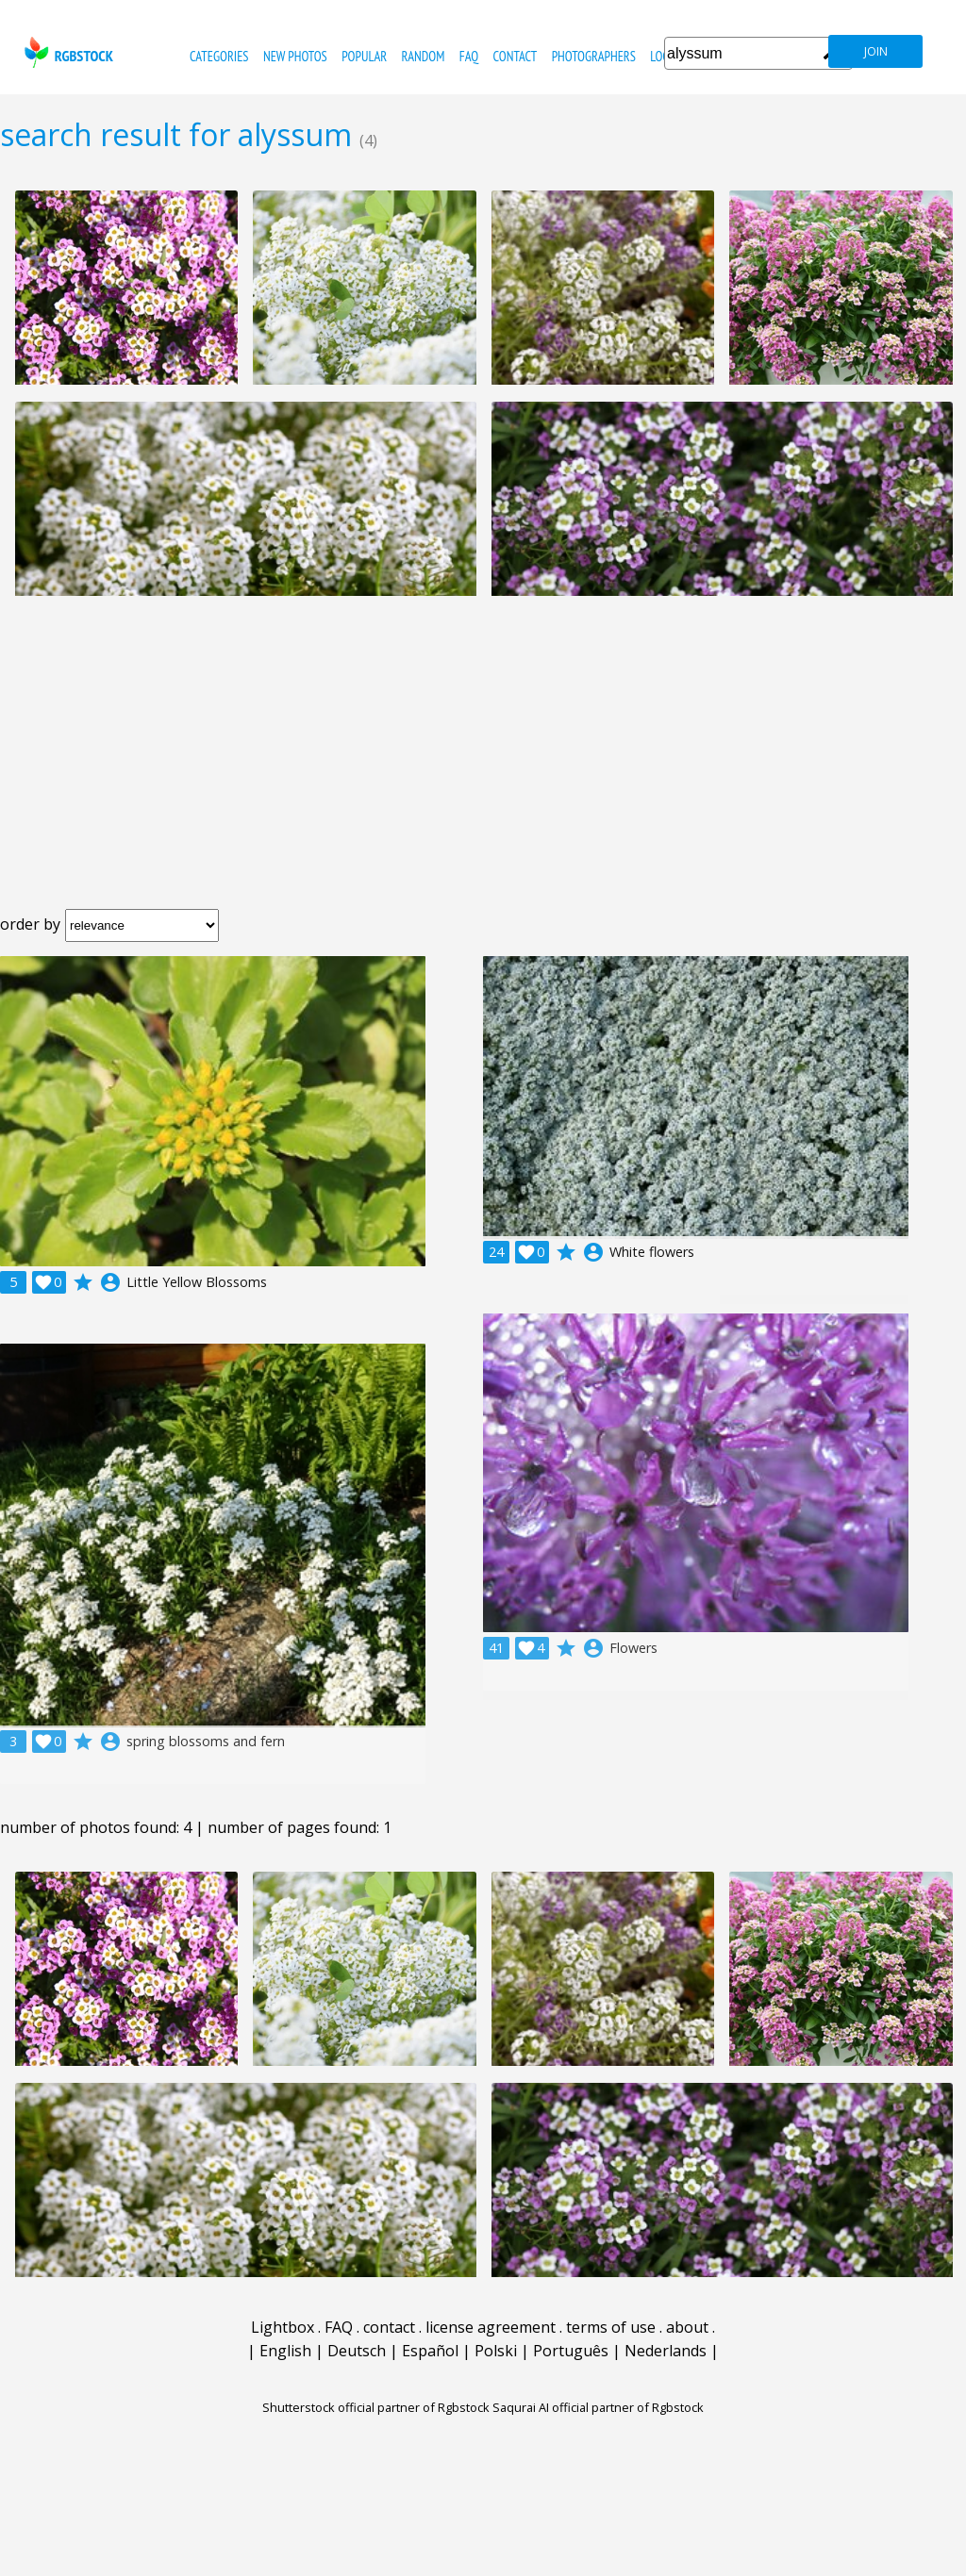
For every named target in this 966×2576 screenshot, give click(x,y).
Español (430, 2350)
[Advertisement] (483, 768)
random (423, 56)
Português (570, 2350)
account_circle (110, 1282)
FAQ (468, 56)
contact (514, 56)
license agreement (490, 2327)
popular (364, 56)
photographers (594, 56)
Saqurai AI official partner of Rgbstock (598, 2407)
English (285, 2350)
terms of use (611, 2327)
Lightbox (282, 2327)
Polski (496, 2350)
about (687, 2327)
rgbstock (66, 52)
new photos (295, 56)
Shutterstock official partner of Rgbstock (376, 2407)
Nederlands (666, 2350)
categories (219, 56)
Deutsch (356, 2350)
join (876, 51)
